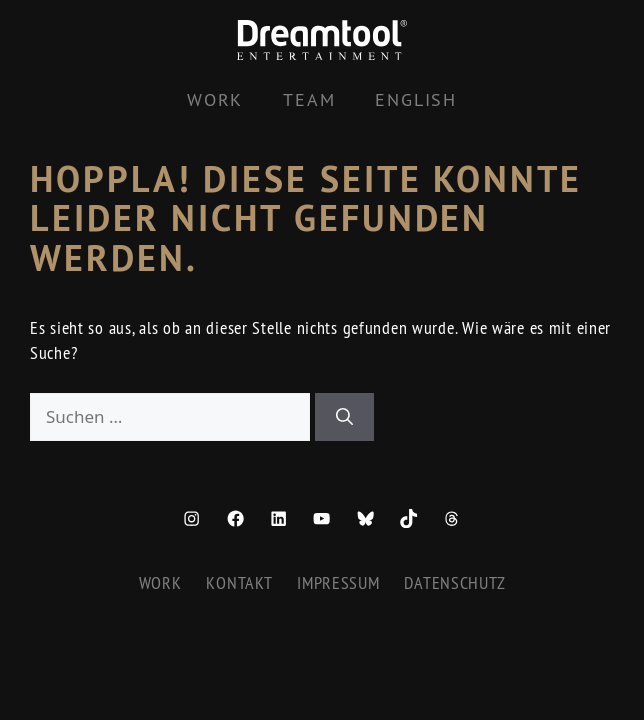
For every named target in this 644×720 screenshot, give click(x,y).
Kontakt (239, 582)
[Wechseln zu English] (416, 100)
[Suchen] (344, 417)
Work (215, 99)
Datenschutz (454, 582)
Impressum (338, 582)
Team (309, 99)
